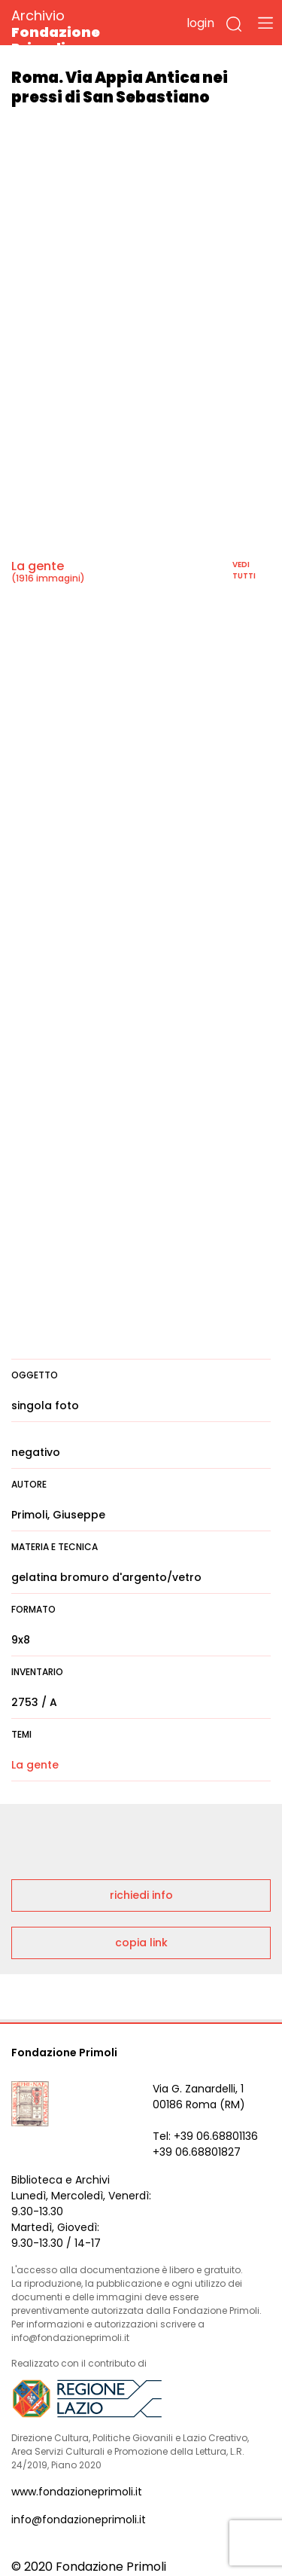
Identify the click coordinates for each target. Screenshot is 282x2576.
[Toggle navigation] (265, 22)
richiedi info (141, 1895)
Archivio (82, 31)
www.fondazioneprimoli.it (76, 2491)
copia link (141, 1942)
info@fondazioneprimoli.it (78, 2519)
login (200, 23)
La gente (37, 566)
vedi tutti (244, 570)
